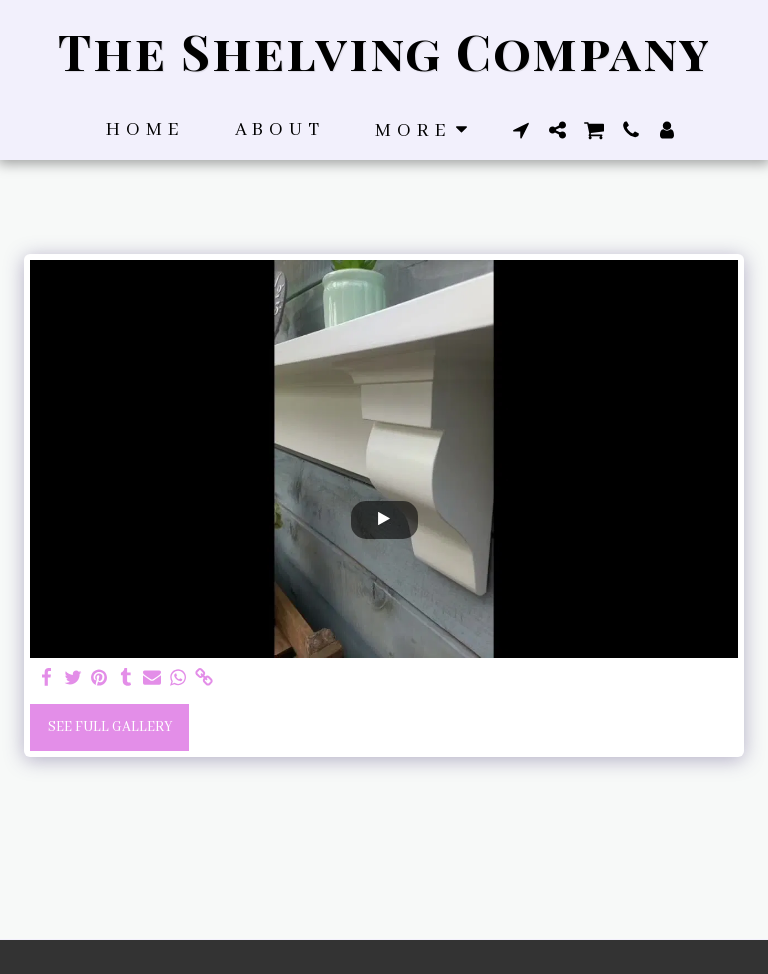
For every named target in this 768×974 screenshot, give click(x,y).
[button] (521, 130)
